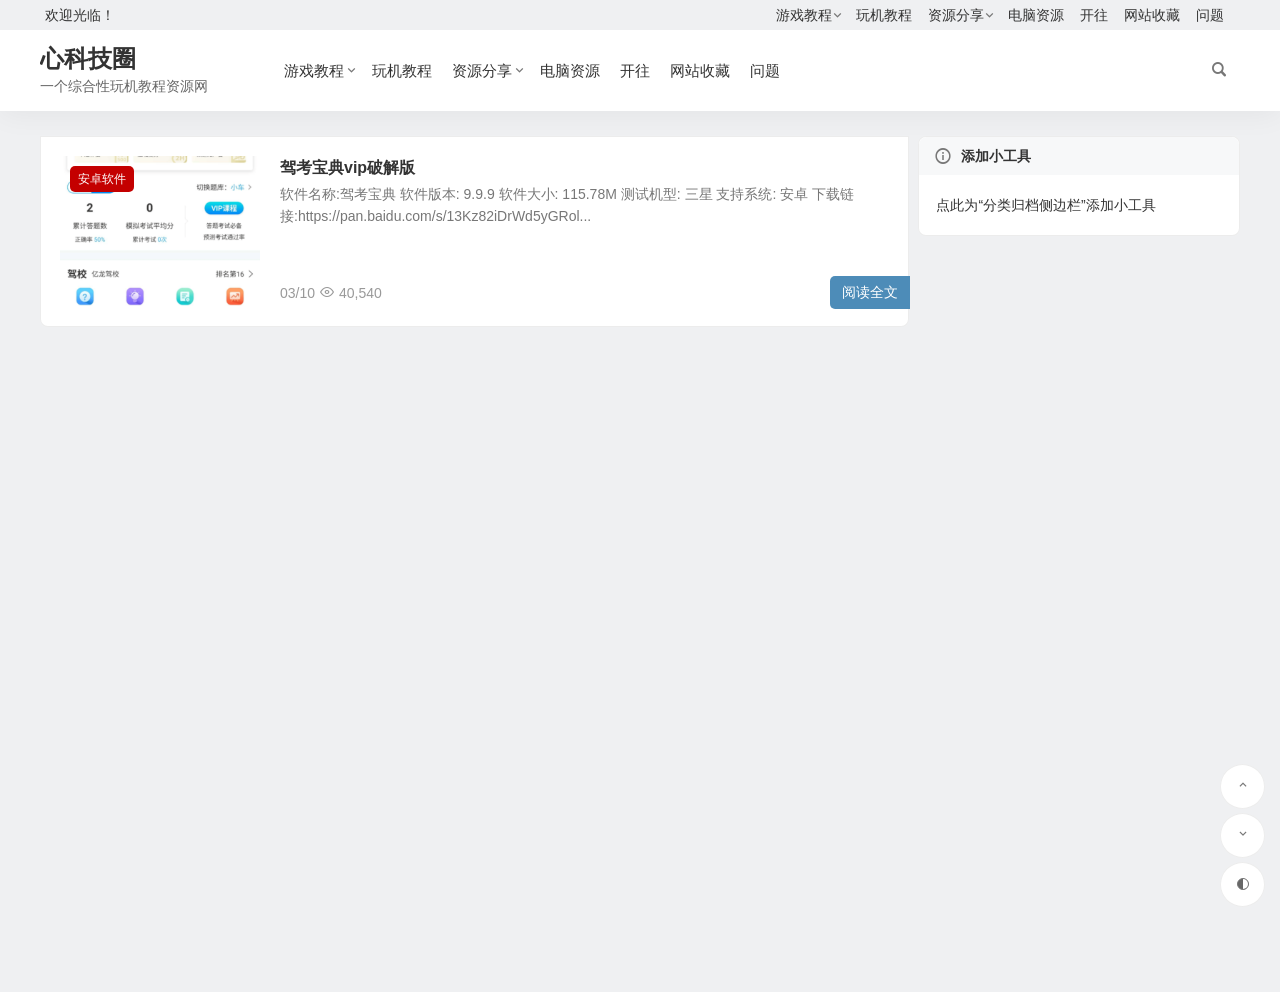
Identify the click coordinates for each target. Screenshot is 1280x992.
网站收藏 (1152, 15)
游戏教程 (804, 15)
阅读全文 (870, 292)
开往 (1094, 15)
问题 (1210, 15)
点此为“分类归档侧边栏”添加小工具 (1045, 205)
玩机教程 (884, 15)
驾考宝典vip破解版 (347, 167)
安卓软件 (102, 179)
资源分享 (956, 15)
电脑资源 (1036, 15)
